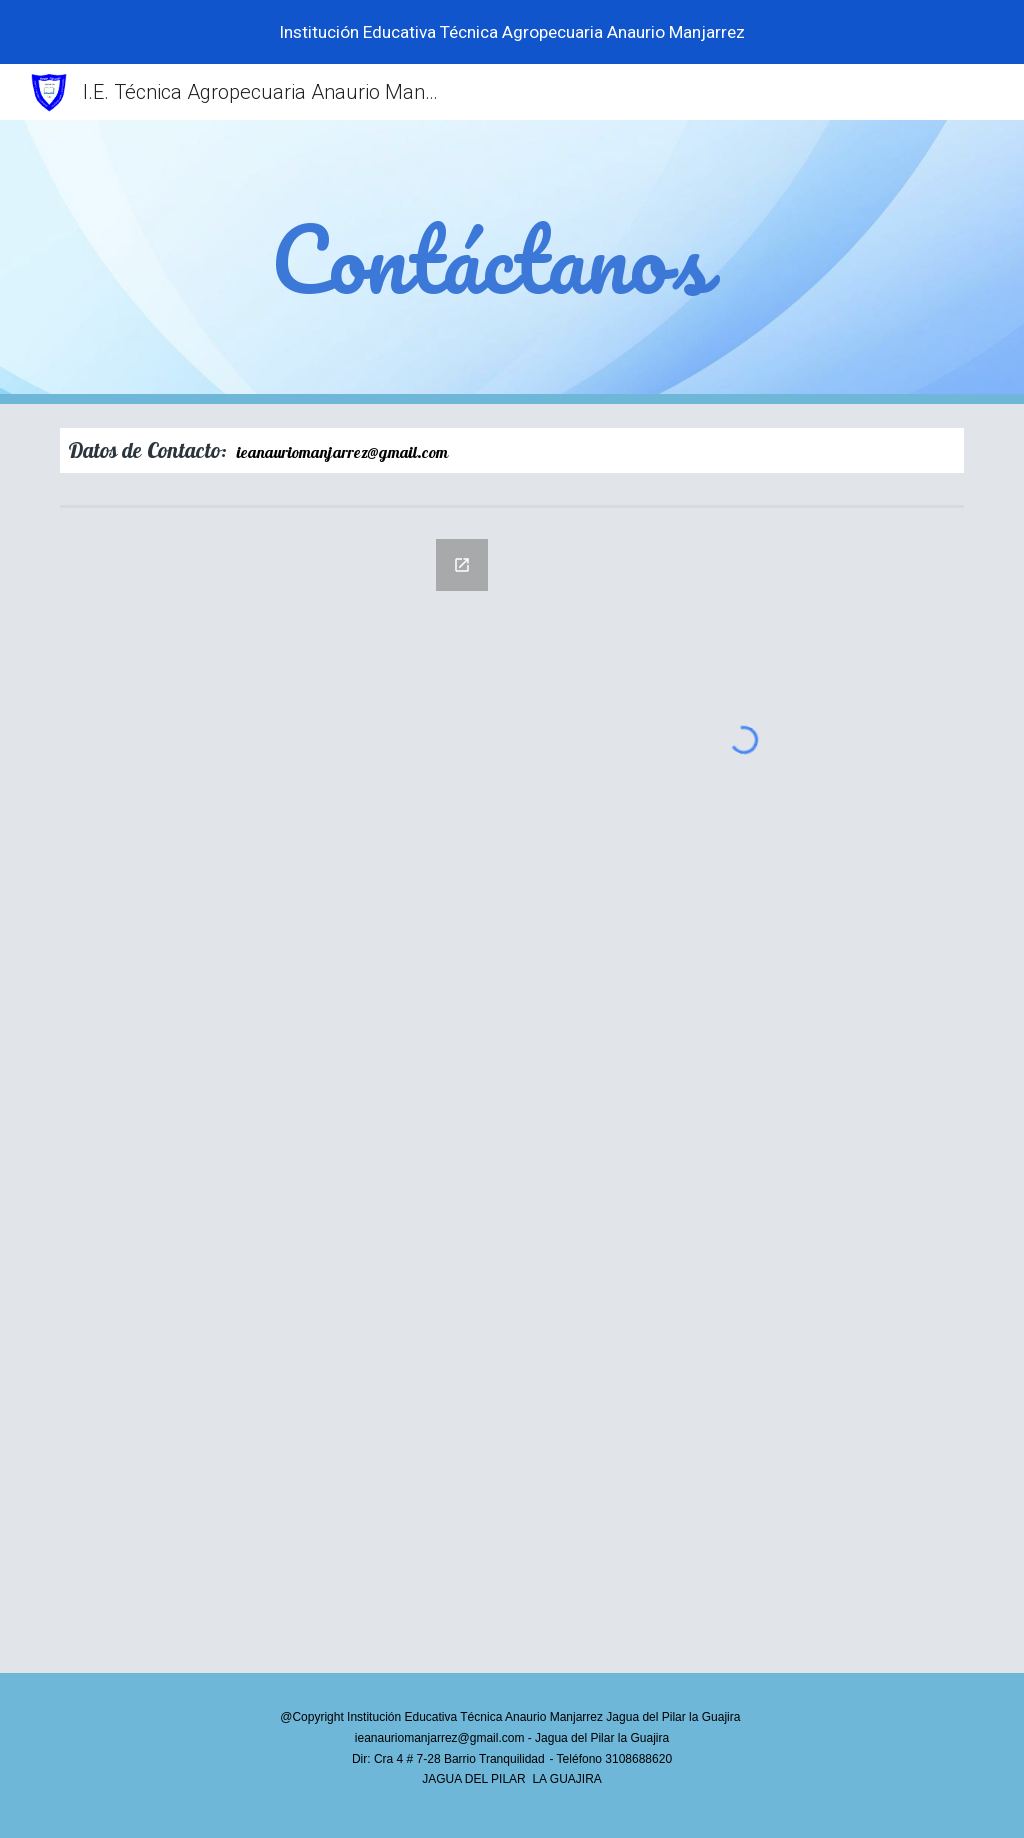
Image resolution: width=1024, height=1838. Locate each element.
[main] (511, 262)
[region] (512, 32)
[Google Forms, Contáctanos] (280, 1094)
